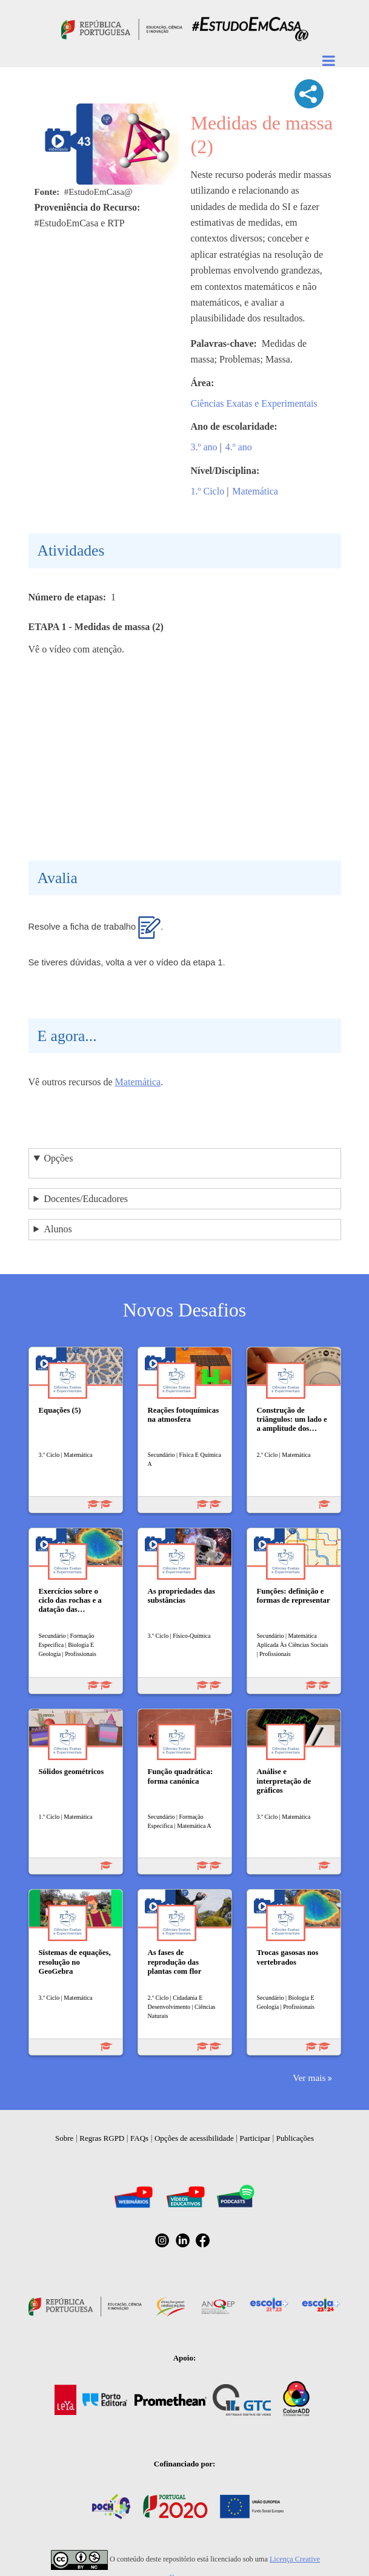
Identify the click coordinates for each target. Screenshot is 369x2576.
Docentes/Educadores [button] (86, 1199)
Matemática (255, 491)
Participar (254, 2138)
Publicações (295, 2138)
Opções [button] (58, 1158)
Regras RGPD (101, 2138)
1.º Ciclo (208, 491)
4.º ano (238, 447)
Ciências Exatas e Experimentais (254, 403)
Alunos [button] (57, 1229)
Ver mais (309, 2077)
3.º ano (204, 447)
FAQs (139, 2138)
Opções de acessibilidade (194, 2138)
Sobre (64, 2138)
